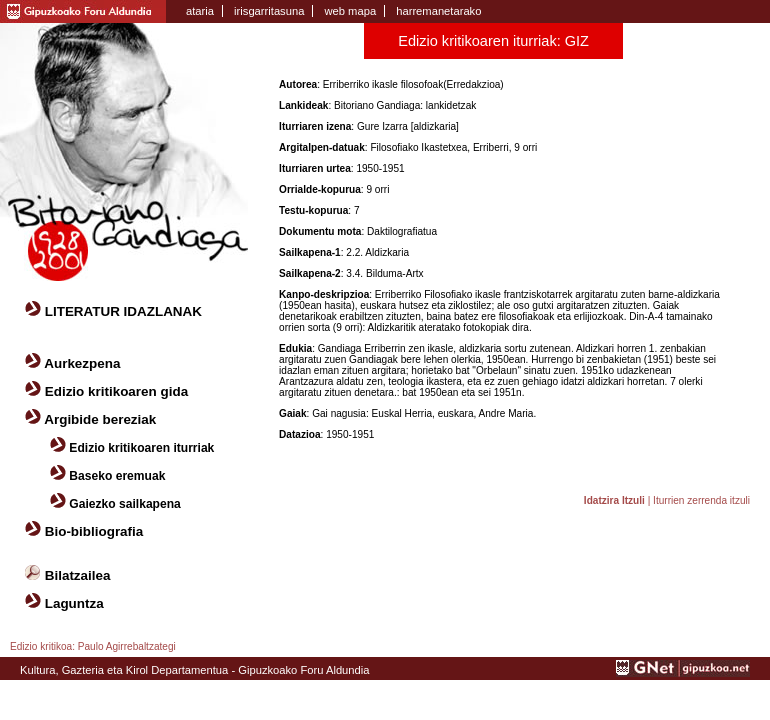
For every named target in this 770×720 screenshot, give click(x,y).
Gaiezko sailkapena (124, 504)
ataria (200, 11)
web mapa (350, 11)
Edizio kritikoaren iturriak (141, 448)
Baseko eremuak (117, 476)
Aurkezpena (82, 363)
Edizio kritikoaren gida (116, 391)
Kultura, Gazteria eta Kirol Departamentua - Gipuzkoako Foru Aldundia (194, 670)
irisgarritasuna (269, 11)
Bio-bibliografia (94, 531)
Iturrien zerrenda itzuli (701, 500)
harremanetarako (438, 11)
